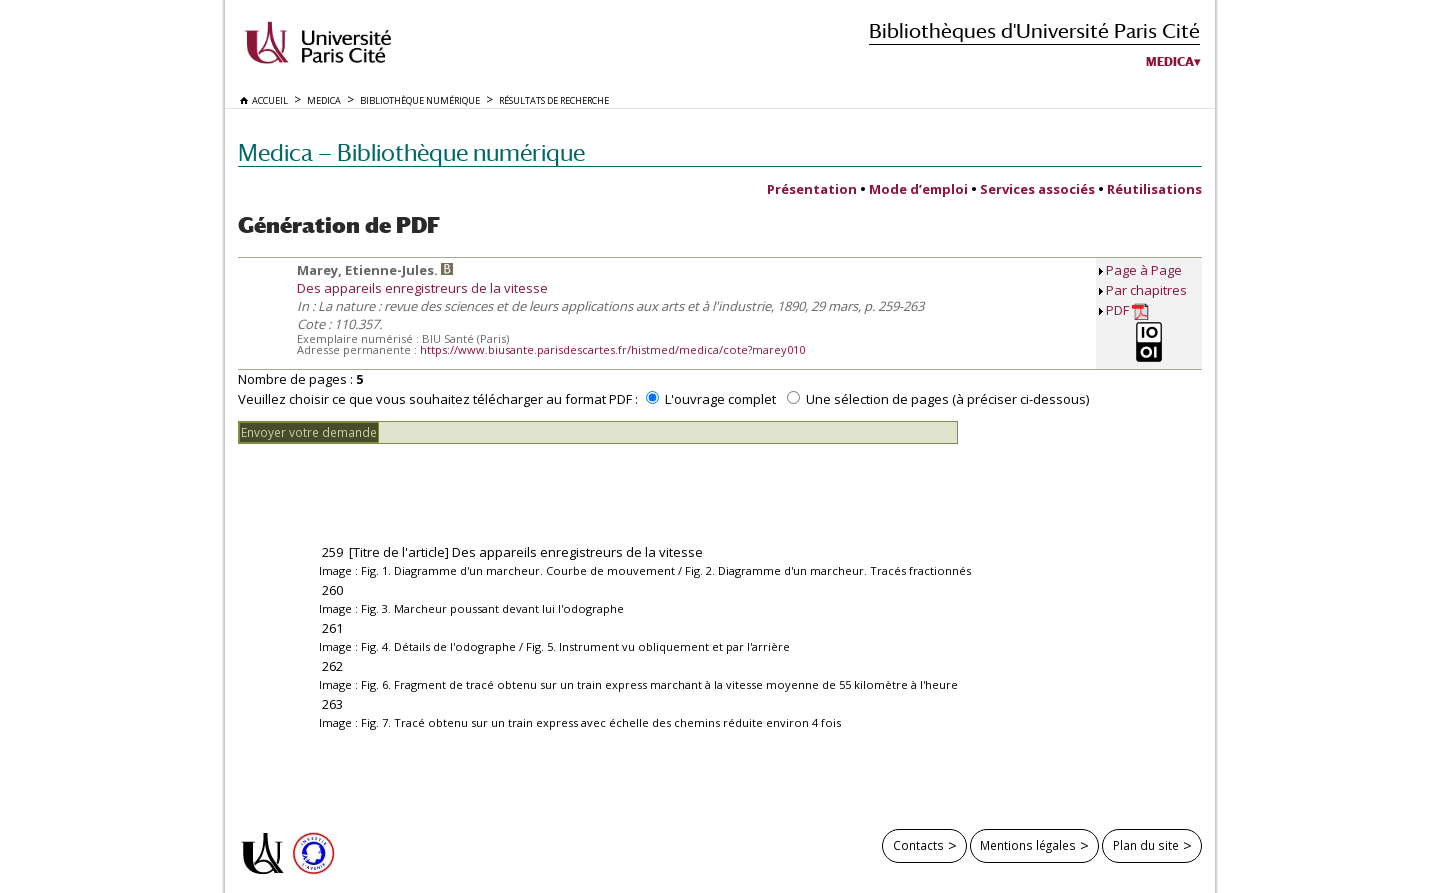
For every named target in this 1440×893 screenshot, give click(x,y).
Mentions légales (1028, 845)
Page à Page (1144, 270)
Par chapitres (1146, 290)
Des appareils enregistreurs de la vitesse (422, 288)
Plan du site (1146, 845)
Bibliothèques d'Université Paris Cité (1034, 30)
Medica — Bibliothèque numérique (411, 152)
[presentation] (390, 483)
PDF (1127, 310)
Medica (1170, 62)
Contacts (918, 845)
